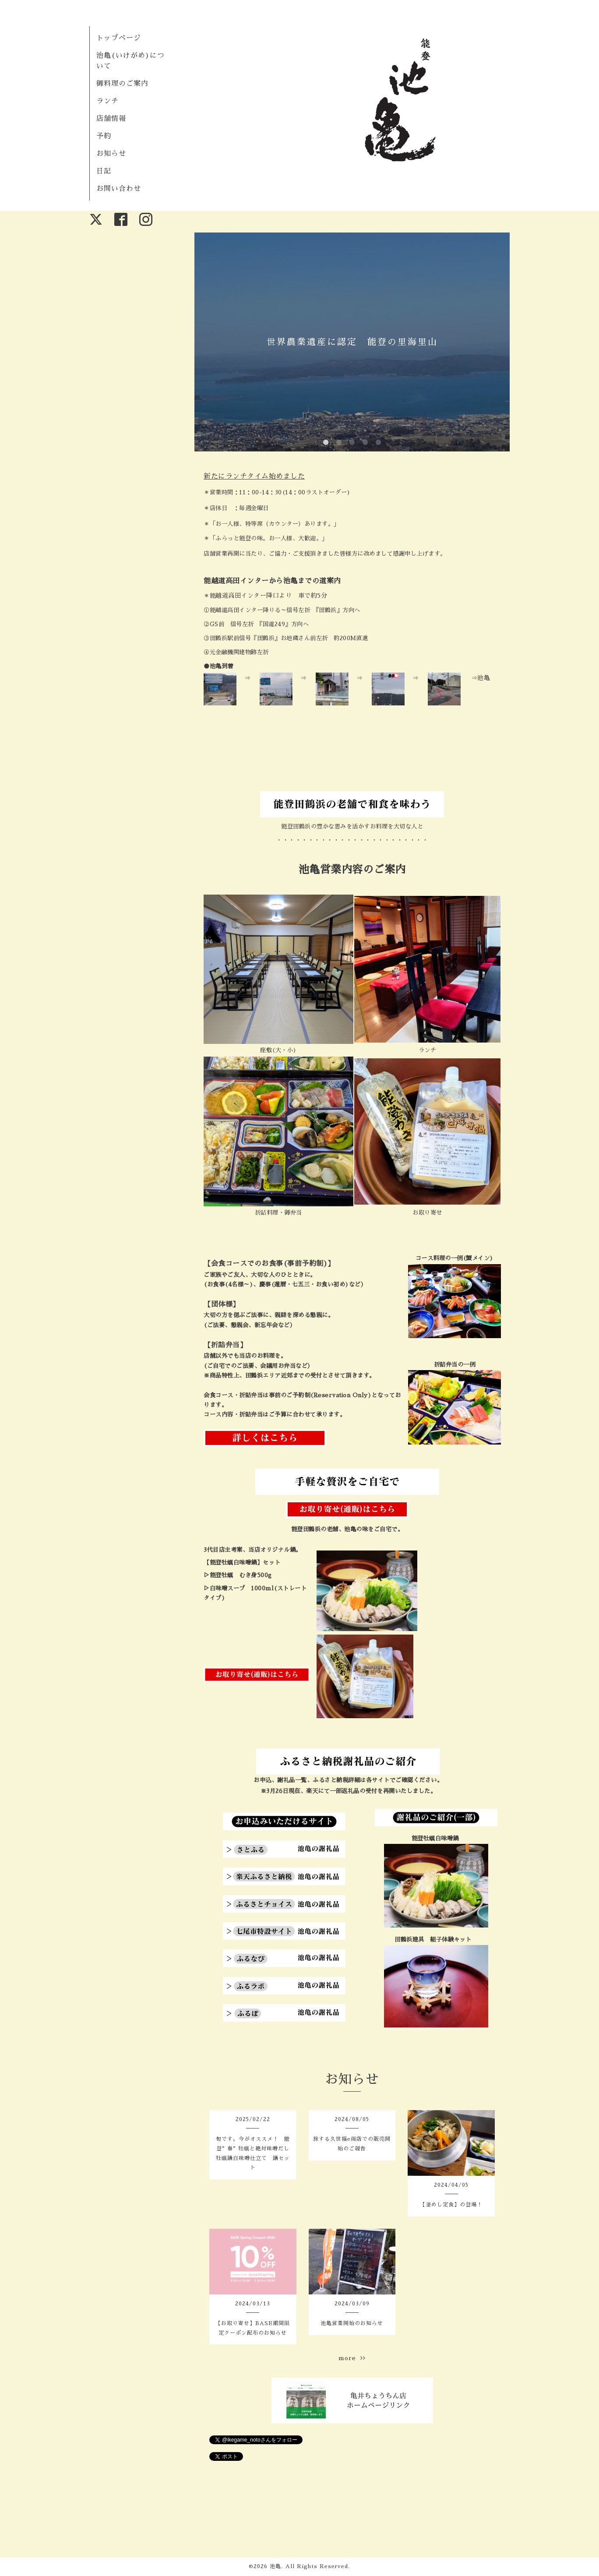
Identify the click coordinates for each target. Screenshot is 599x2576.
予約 (103, 136)
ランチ (107, 101)
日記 (103, 171)
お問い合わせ (118, 188)
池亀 (275, 2566)
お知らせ (111, 153)
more (352, 2358)
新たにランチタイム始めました (254, 476)
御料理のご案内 (122, 83)
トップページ (118, 38)
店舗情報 (111, 118)
